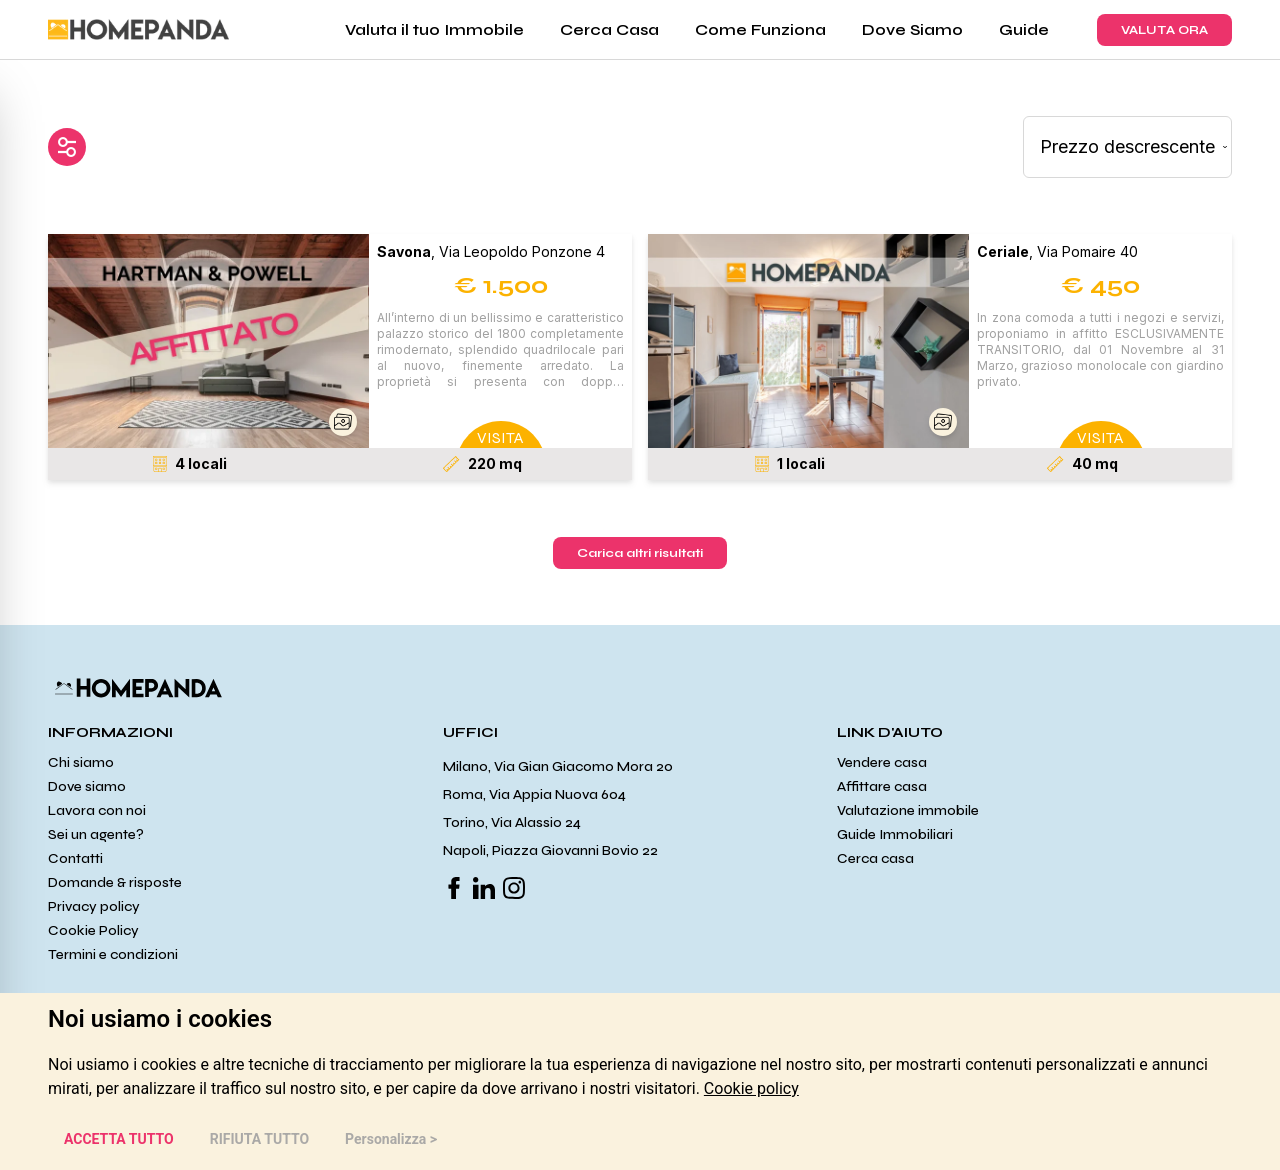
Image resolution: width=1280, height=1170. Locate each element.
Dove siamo (87, 786)
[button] (208, 341)
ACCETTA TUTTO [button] (119, 1139)
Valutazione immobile (908, 810)
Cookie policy (751, 1088)
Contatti (75, 858)
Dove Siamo (912, 29)
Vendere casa (882, 762)
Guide (1024, 29)
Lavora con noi (97, 810)
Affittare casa (882, 786)
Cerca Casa (609, 29)
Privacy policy (94, 906)
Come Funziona (760, 29)
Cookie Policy (93, 930)
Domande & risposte (115, 882)
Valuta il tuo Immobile (434, 29)
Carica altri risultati (640, 553)
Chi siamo (81, 762)
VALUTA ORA (1164, 30)
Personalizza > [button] (391, 1139)
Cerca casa (875, 858)
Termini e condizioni (113, 954)
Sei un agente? (96, 834)
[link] (751, 1088)
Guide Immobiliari (895, 834)
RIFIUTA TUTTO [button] (259, 1139)
